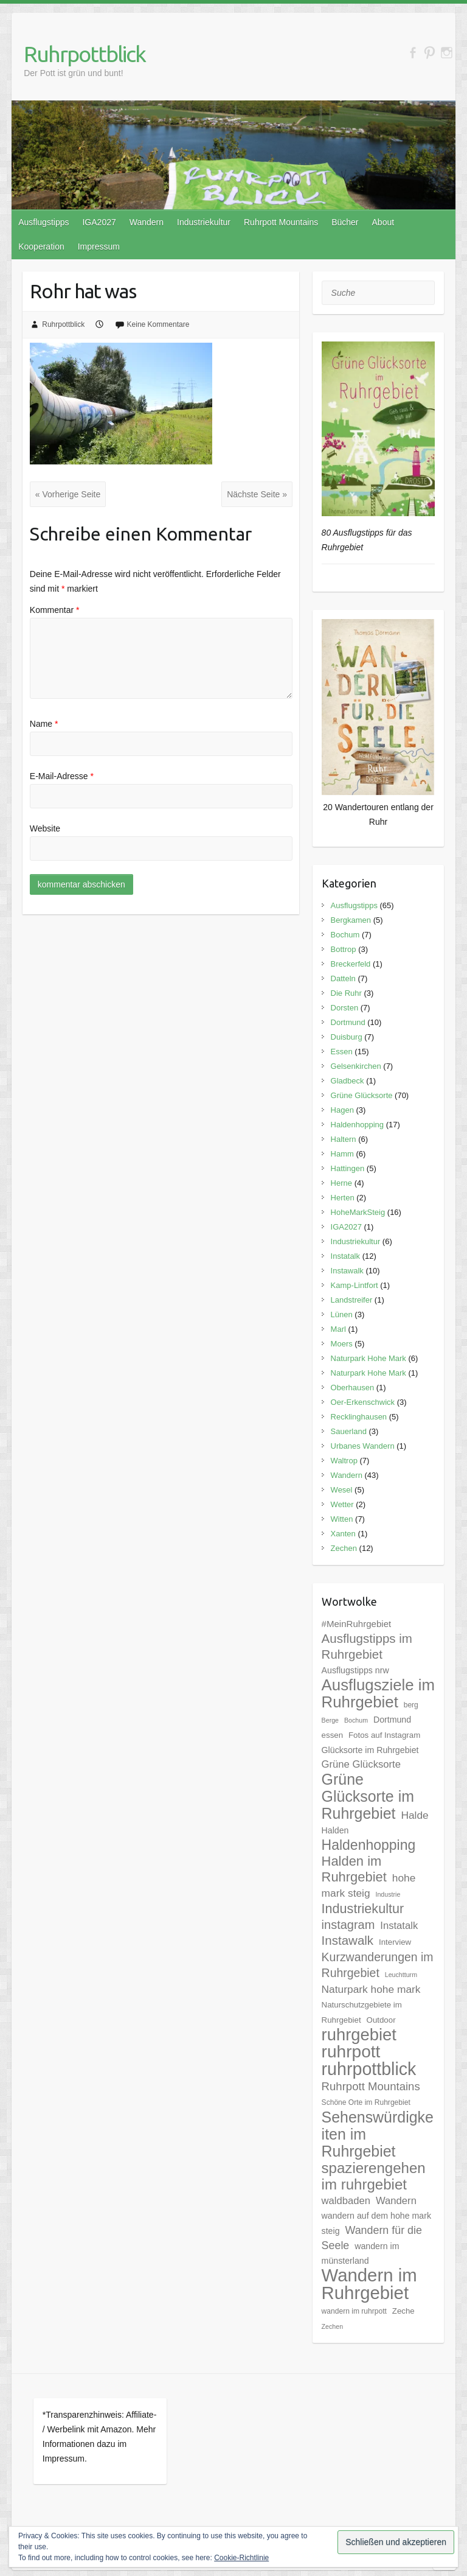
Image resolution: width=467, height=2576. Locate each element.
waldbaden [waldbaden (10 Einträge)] (346, 2201)
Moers (342, 1343)
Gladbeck (347, 1080)
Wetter (342, 1504)
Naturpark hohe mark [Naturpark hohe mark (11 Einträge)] (371, 1989)
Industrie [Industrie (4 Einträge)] (387, 1894)
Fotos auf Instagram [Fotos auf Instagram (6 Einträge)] (384, 1735)
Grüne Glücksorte (362, 1095)
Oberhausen (353, 1387)
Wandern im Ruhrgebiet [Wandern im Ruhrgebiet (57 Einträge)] (369, 2284)
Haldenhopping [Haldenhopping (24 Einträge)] (369, 1845)
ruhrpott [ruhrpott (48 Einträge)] (351, 2051)
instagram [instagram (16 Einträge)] (348, 1924)
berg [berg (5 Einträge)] (411, 1705)
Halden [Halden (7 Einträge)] (335, 1830)
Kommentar (55, 610)
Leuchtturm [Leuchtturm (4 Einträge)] (401, 1974)
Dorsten (345, 1007)
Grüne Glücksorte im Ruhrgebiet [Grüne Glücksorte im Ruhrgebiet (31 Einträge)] (368, 1796)
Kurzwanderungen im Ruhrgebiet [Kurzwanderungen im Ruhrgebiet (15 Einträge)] (378, 1964)
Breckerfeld (351, 963)
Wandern (147, 222)
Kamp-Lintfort (354, 1285)
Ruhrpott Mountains (281, 222)
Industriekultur (203, 222)
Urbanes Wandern (363, 1446)
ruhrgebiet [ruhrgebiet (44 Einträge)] (359, 2034)
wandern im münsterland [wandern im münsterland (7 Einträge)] (361, 2253)
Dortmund (348, 1022)
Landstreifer (352, 1299)
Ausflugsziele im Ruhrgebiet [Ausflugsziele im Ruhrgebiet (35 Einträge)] (378, 1693)
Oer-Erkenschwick (363, 1402)
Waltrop (344, 1460)
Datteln (343, 978)
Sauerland (349, 1431)
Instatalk (345, 1256)
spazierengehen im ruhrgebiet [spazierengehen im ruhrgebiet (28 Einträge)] (374, 2176)
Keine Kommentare (158, 324)
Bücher (344, 222)
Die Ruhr (346, 993)
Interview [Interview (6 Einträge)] (395, 1942)
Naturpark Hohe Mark (368, 1358)
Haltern (343, 1139)
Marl (338, 1329)
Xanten (343, 1533)
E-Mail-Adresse (62, 776)
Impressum (99, 246)
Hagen (342, 1110)
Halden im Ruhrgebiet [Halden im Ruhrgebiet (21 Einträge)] (354, 1869)
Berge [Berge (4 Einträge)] (330, 1720)
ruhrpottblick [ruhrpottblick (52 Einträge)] (369, 2069)
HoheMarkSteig (358, 1212)
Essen (342, 1051)
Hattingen (348, 1168)
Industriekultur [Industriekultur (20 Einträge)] (363, 1908)
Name (44, 724)
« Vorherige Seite (67, 494)
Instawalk (347, 1270)
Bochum (345, 934)
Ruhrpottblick (84, 53)
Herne (341, 1183)
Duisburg (346, 1036)
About (383, 222)
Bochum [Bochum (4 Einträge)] (356, 1720)
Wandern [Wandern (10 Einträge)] (396, 2201)
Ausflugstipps (43, 222)
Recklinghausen (359, 1416)
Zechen (344, 1548)
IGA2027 (99, 222)
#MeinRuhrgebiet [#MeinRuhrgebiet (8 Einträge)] (357, 1624)
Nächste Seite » (257, 494)
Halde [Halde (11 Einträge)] (414, 1815)
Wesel (342, 1489)
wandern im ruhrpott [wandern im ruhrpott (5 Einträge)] (354, 2311)
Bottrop (343, 949)
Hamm (342, 1153)
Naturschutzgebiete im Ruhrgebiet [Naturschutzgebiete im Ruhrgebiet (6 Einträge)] (362, 2012)
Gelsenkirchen (356, 1066)
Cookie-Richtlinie (241, 2557)
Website (45, 828)
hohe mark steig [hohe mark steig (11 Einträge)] (369, 1885)
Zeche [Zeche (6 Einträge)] (403, 2310)
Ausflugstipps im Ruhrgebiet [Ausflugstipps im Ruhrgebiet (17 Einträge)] (367, 1646)
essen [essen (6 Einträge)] (332, 1735)
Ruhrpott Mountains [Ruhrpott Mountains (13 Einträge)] (371, 2086)
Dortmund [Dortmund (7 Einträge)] (392, 1719)
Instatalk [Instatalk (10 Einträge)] (399, 1925)
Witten (342, 1519)
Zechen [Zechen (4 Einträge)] (333, 2326)
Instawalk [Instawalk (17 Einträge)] (348, 1940)
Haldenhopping (357, 1124)
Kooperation (41, 246)
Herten (343, 1197)
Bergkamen (351, 920)
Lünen (342, 1314)
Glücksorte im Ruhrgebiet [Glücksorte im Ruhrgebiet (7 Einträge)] (370, 1750)
